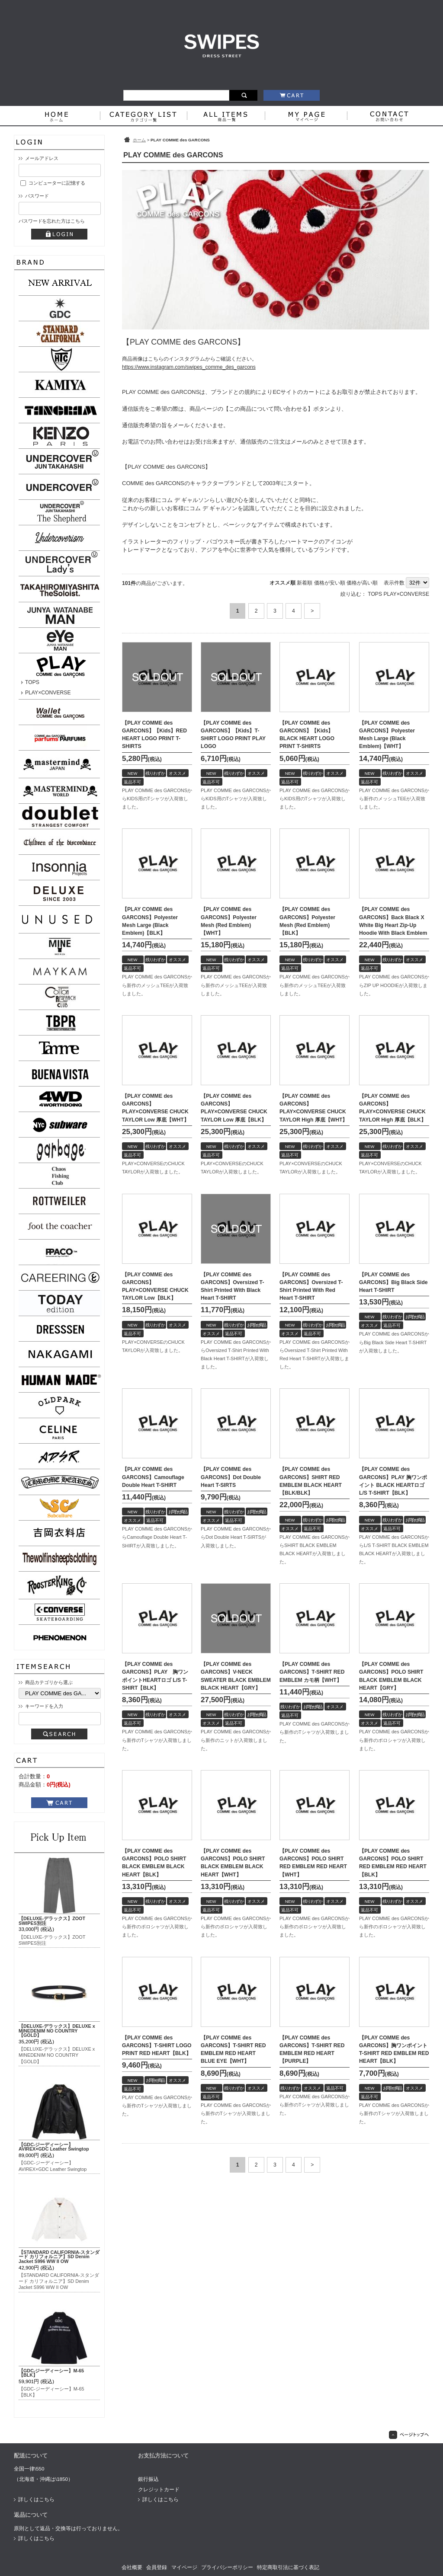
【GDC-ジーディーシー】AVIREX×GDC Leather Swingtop (54, 2147)
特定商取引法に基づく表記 (288, 2567)
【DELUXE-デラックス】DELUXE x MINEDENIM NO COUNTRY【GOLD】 (57, 2030)
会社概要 (132, 2567)
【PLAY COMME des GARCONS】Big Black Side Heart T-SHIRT (393, 1282)
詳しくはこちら (36, 2499)
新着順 (304, 583)
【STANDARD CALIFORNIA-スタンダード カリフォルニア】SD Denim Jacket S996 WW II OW (59, 2257)
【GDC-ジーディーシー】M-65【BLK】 (51, 2373)
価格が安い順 (329, 583)
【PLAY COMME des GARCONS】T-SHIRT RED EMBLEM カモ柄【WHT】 (311, 1672)
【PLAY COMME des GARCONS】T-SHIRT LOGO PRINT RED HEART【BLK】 (157, 2045)
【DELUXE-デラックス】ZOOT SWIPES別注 (52, 1921)
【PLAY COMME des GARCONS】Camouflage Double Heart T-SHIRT (153, 1477)
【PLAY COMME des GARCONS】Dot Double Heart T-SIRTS (231, 1477)
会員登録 (156, 2567)
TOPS (32, 682)
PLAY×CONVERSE (48, 693)
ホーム (139, 139)
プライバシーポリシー (227, 2567)
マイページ (184, 2567)
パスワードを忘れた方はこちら (51, 221)
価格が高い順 (362, 583)
